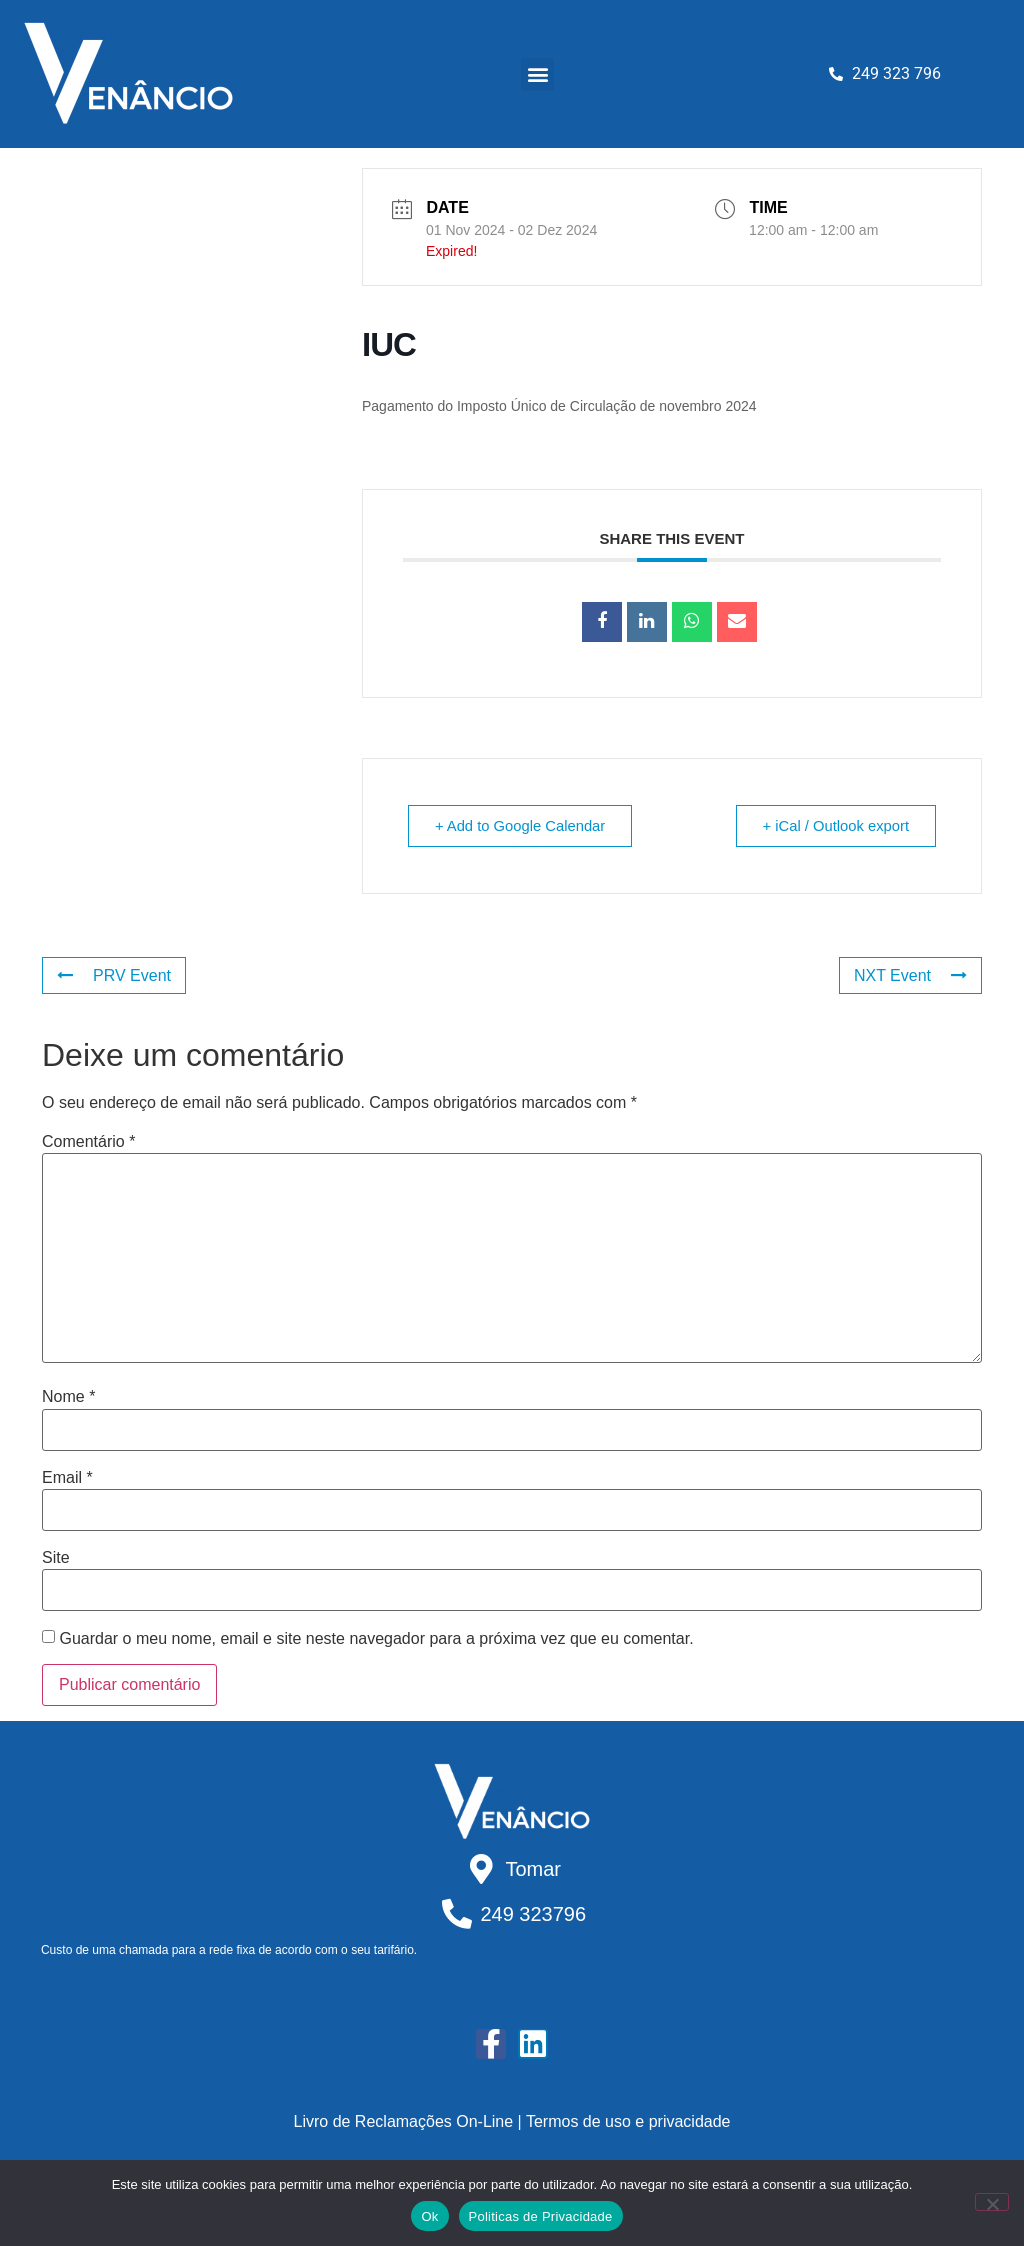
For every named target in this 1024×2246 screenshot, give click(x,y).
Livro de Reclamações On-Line (404, 2121)
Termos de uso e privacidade (628, 2121)
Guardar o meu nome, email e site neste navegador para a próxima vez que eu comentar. (376, 1639)
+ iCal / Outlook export (832, 825)
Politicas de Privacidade (541, 2216)
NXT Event (910, 975)
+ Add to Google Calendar (523, 825)
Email (67, 1478)
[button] (537, 74)
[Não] (992, 2202)
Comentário (88, 1142)
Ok (429, 2216)
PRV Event (114, 975)
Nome (68, 1397)
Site (56, 1558)
